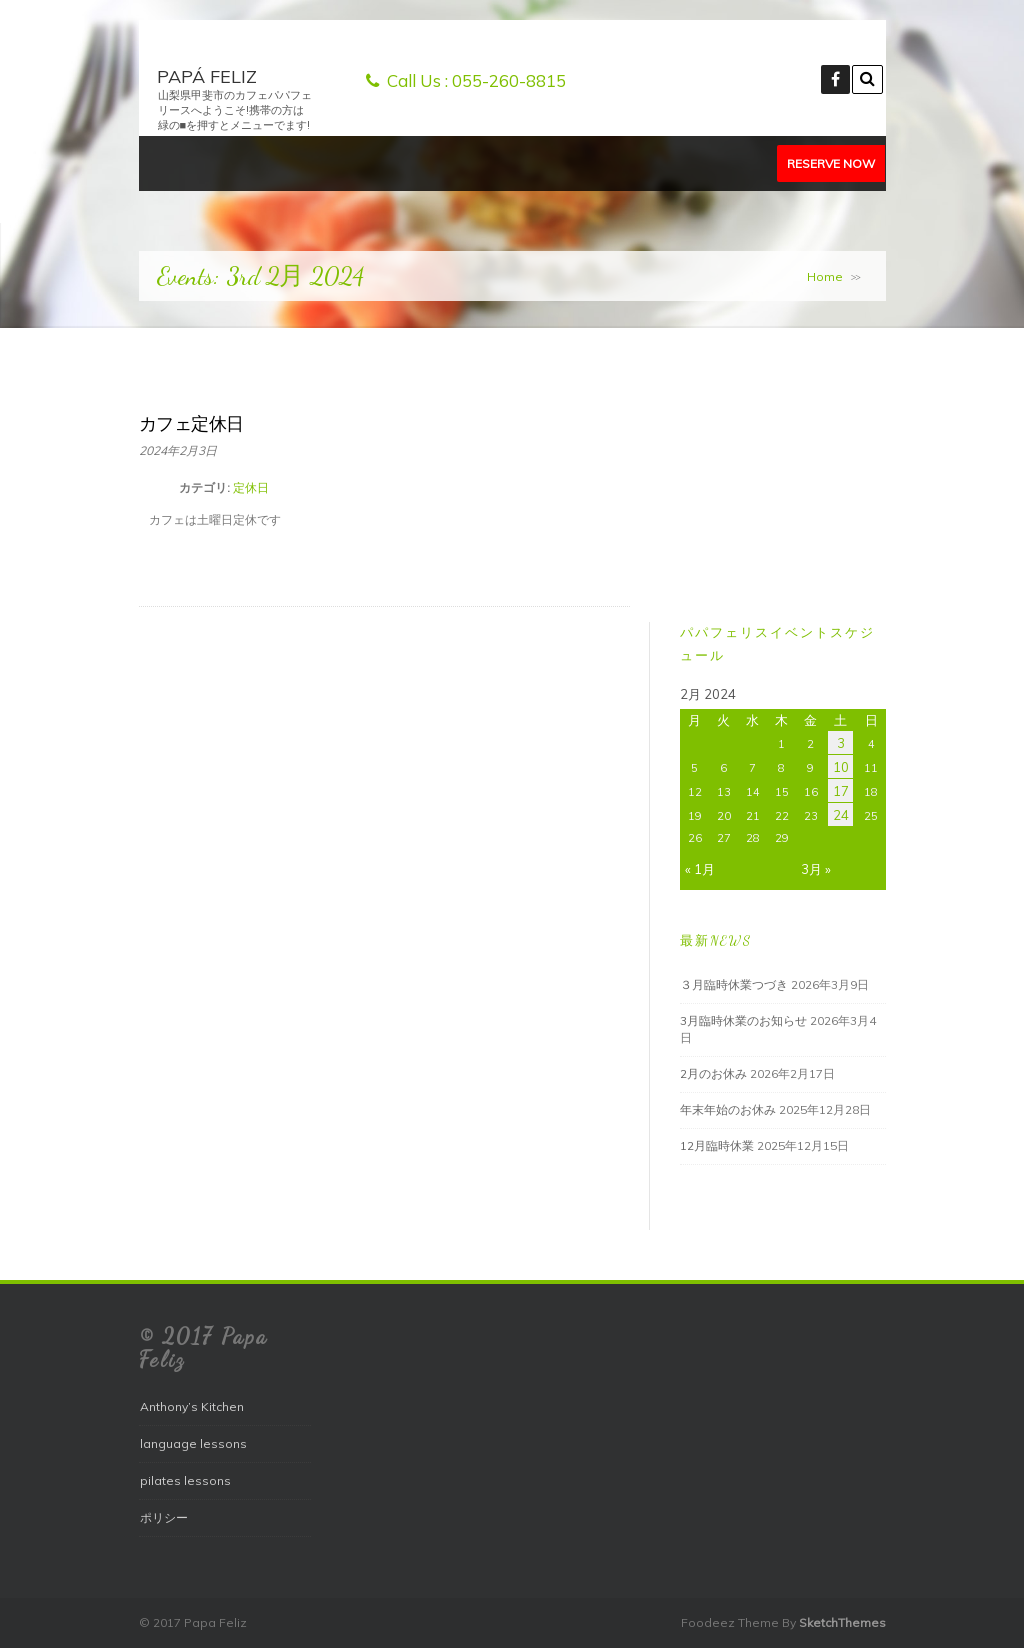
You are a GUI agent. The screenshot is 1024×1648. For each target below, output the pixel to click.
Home (825, 276)
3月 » (816, 869)
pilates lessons (185, 1480)
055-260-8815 (509, 80)
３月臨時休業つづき (734, 984)
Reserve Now (831, 163)
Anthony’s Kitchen (192, 1406)
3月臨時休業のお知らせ (743, 1020)
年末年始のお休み (728, 1109)
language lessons (193, 1443)
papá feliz (207, 76)
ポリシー (164, 1517)
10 (841, 767)
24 (841, 815)
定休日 (251, 487)
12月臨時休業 (717, 1145)
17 (841, 791)
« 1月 (700, 869)
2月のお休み (713, 1073)
